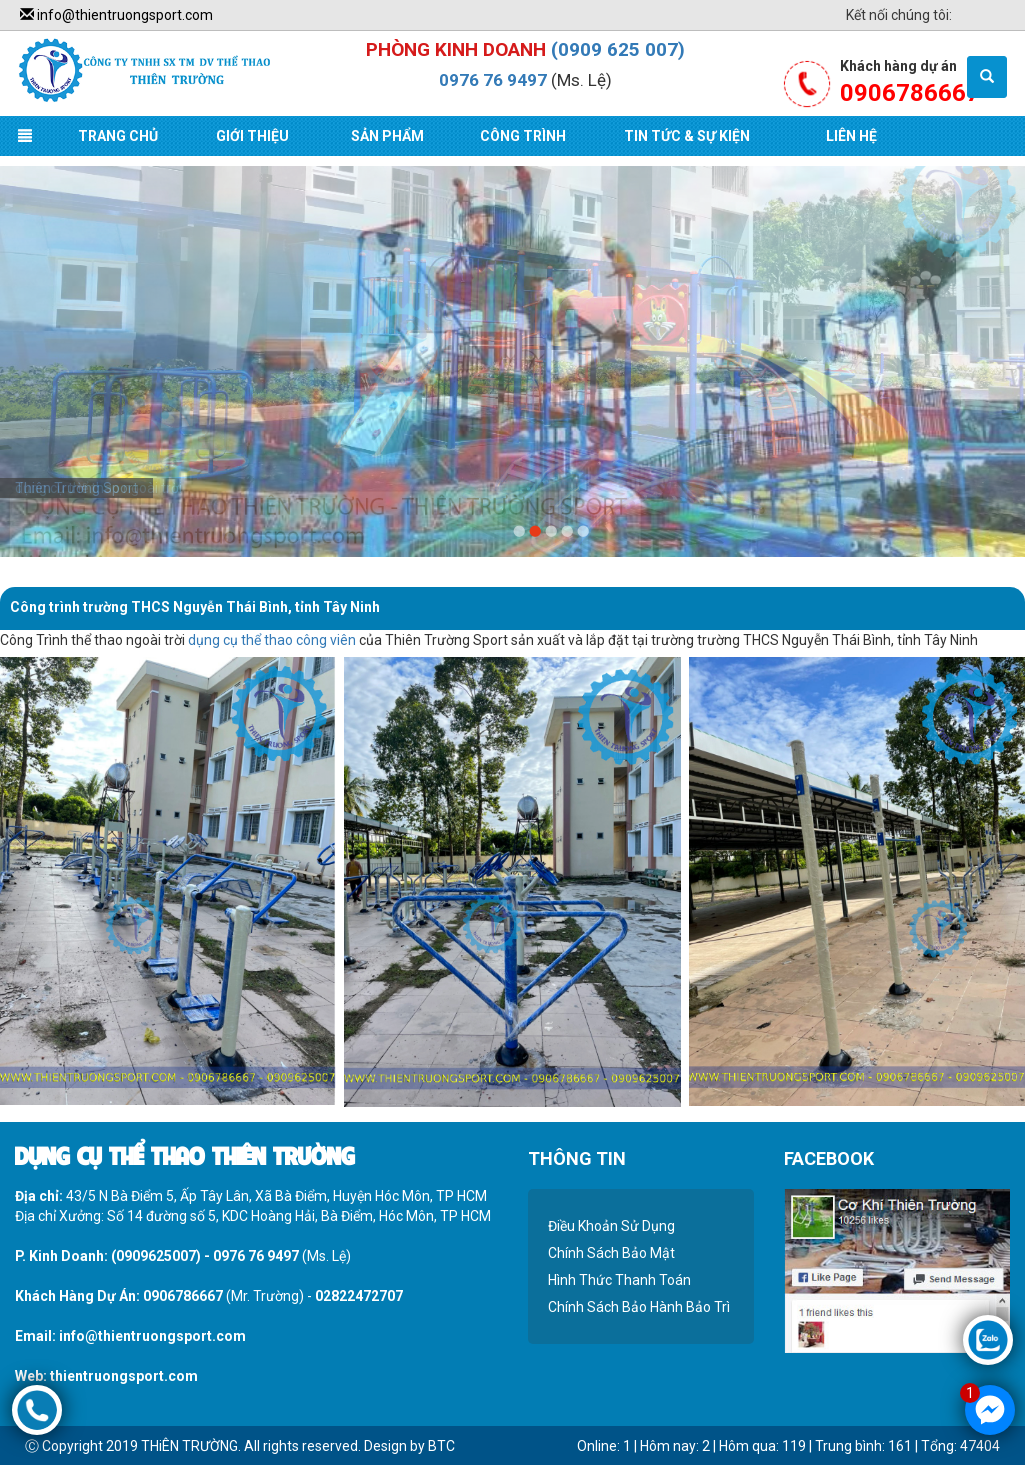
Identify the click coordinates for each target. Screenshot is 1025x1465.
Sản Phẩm (387, 136)
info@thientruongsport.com (116, 15)
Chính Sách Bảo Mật (611, 1253)
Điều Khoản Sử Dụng (611, 1226)
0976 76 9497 (493, 80)
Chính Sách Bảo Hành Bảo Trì (639, 1307)
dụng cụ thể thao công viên (272, 640)
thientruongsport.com (124, 1376)
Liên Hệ (851, 136)
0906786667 (183, 1296)
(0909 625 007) (618, 49)
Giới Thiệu (252, 136)
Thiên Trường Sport (76, 488)
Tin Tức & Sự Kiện (687, 136)
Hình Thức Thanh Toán (619, 1280)
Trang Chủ (118, 136)
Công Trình (523, 136)
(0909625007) (156, 1256)
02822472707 (359, 1296)
